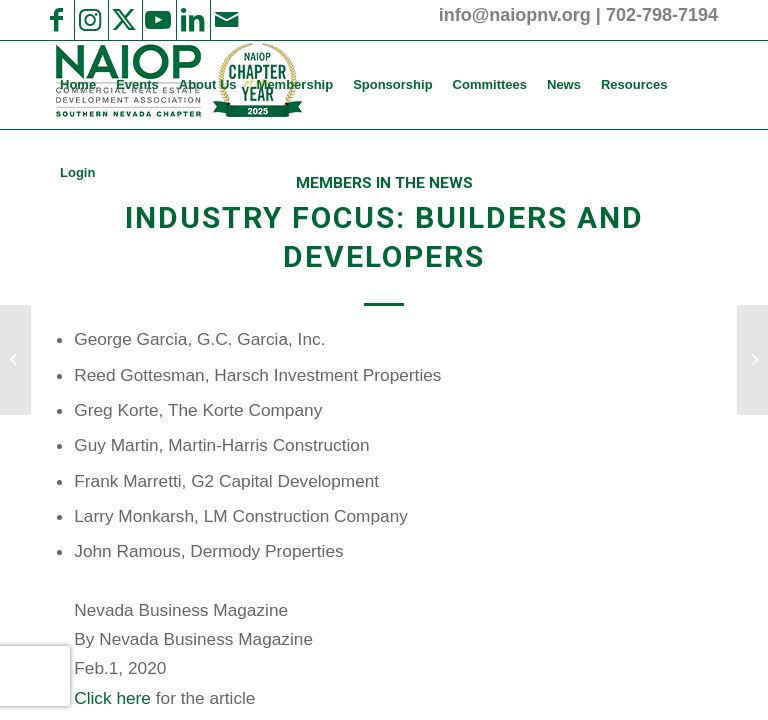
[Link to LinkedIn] (192, 20)
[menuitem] (78, 85)
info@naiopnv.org (515, 15)
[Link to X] (124, 20)
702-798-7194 (662, 15)
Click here (112, 698)
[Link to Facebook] (56, 20)
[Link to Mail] (226, 20)
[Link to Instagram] (90, 20)
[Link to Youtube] (158, 20)
